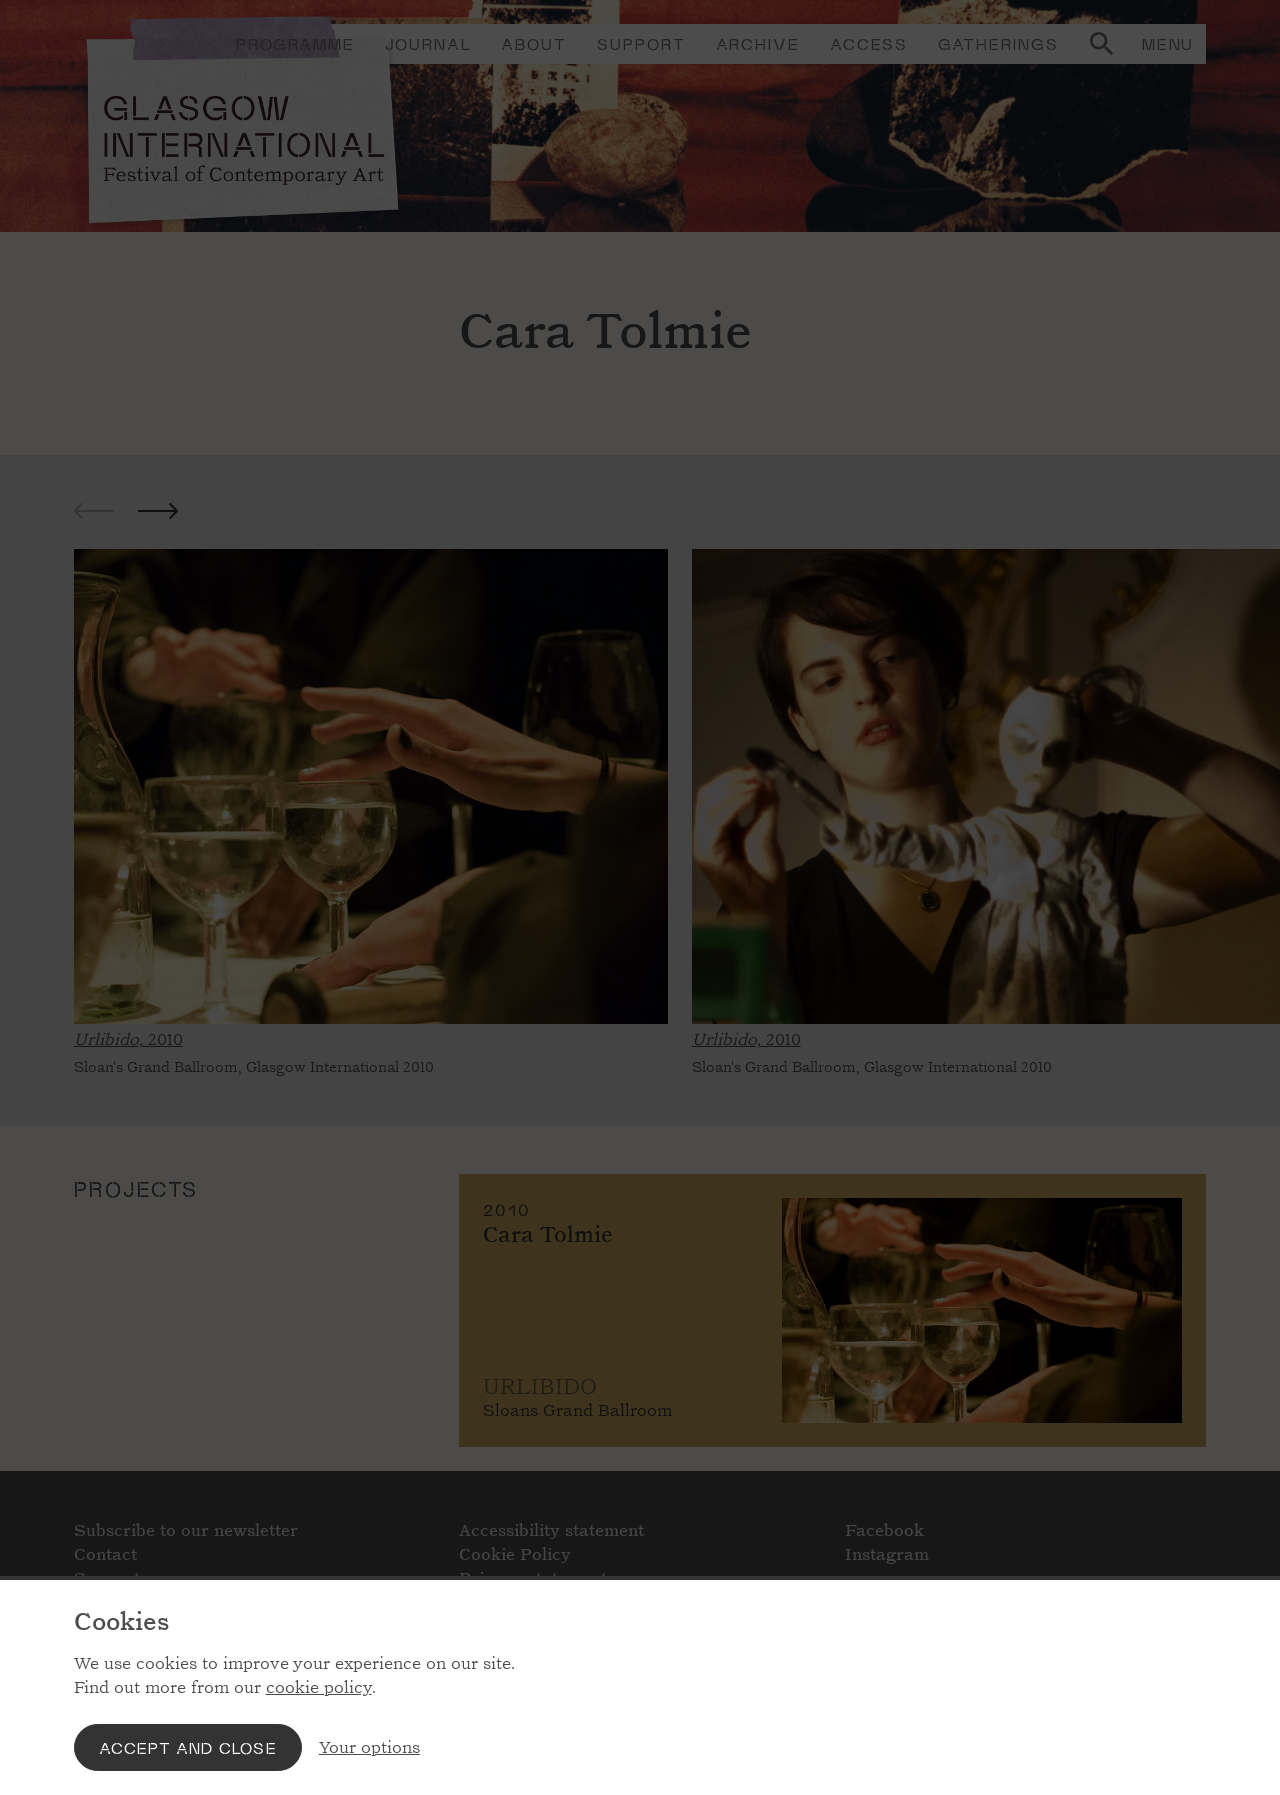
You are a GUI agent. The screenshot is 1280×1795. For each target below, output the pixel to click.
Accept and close (188, 1747)
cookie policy (319, 1687)
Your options (369, 1747)
